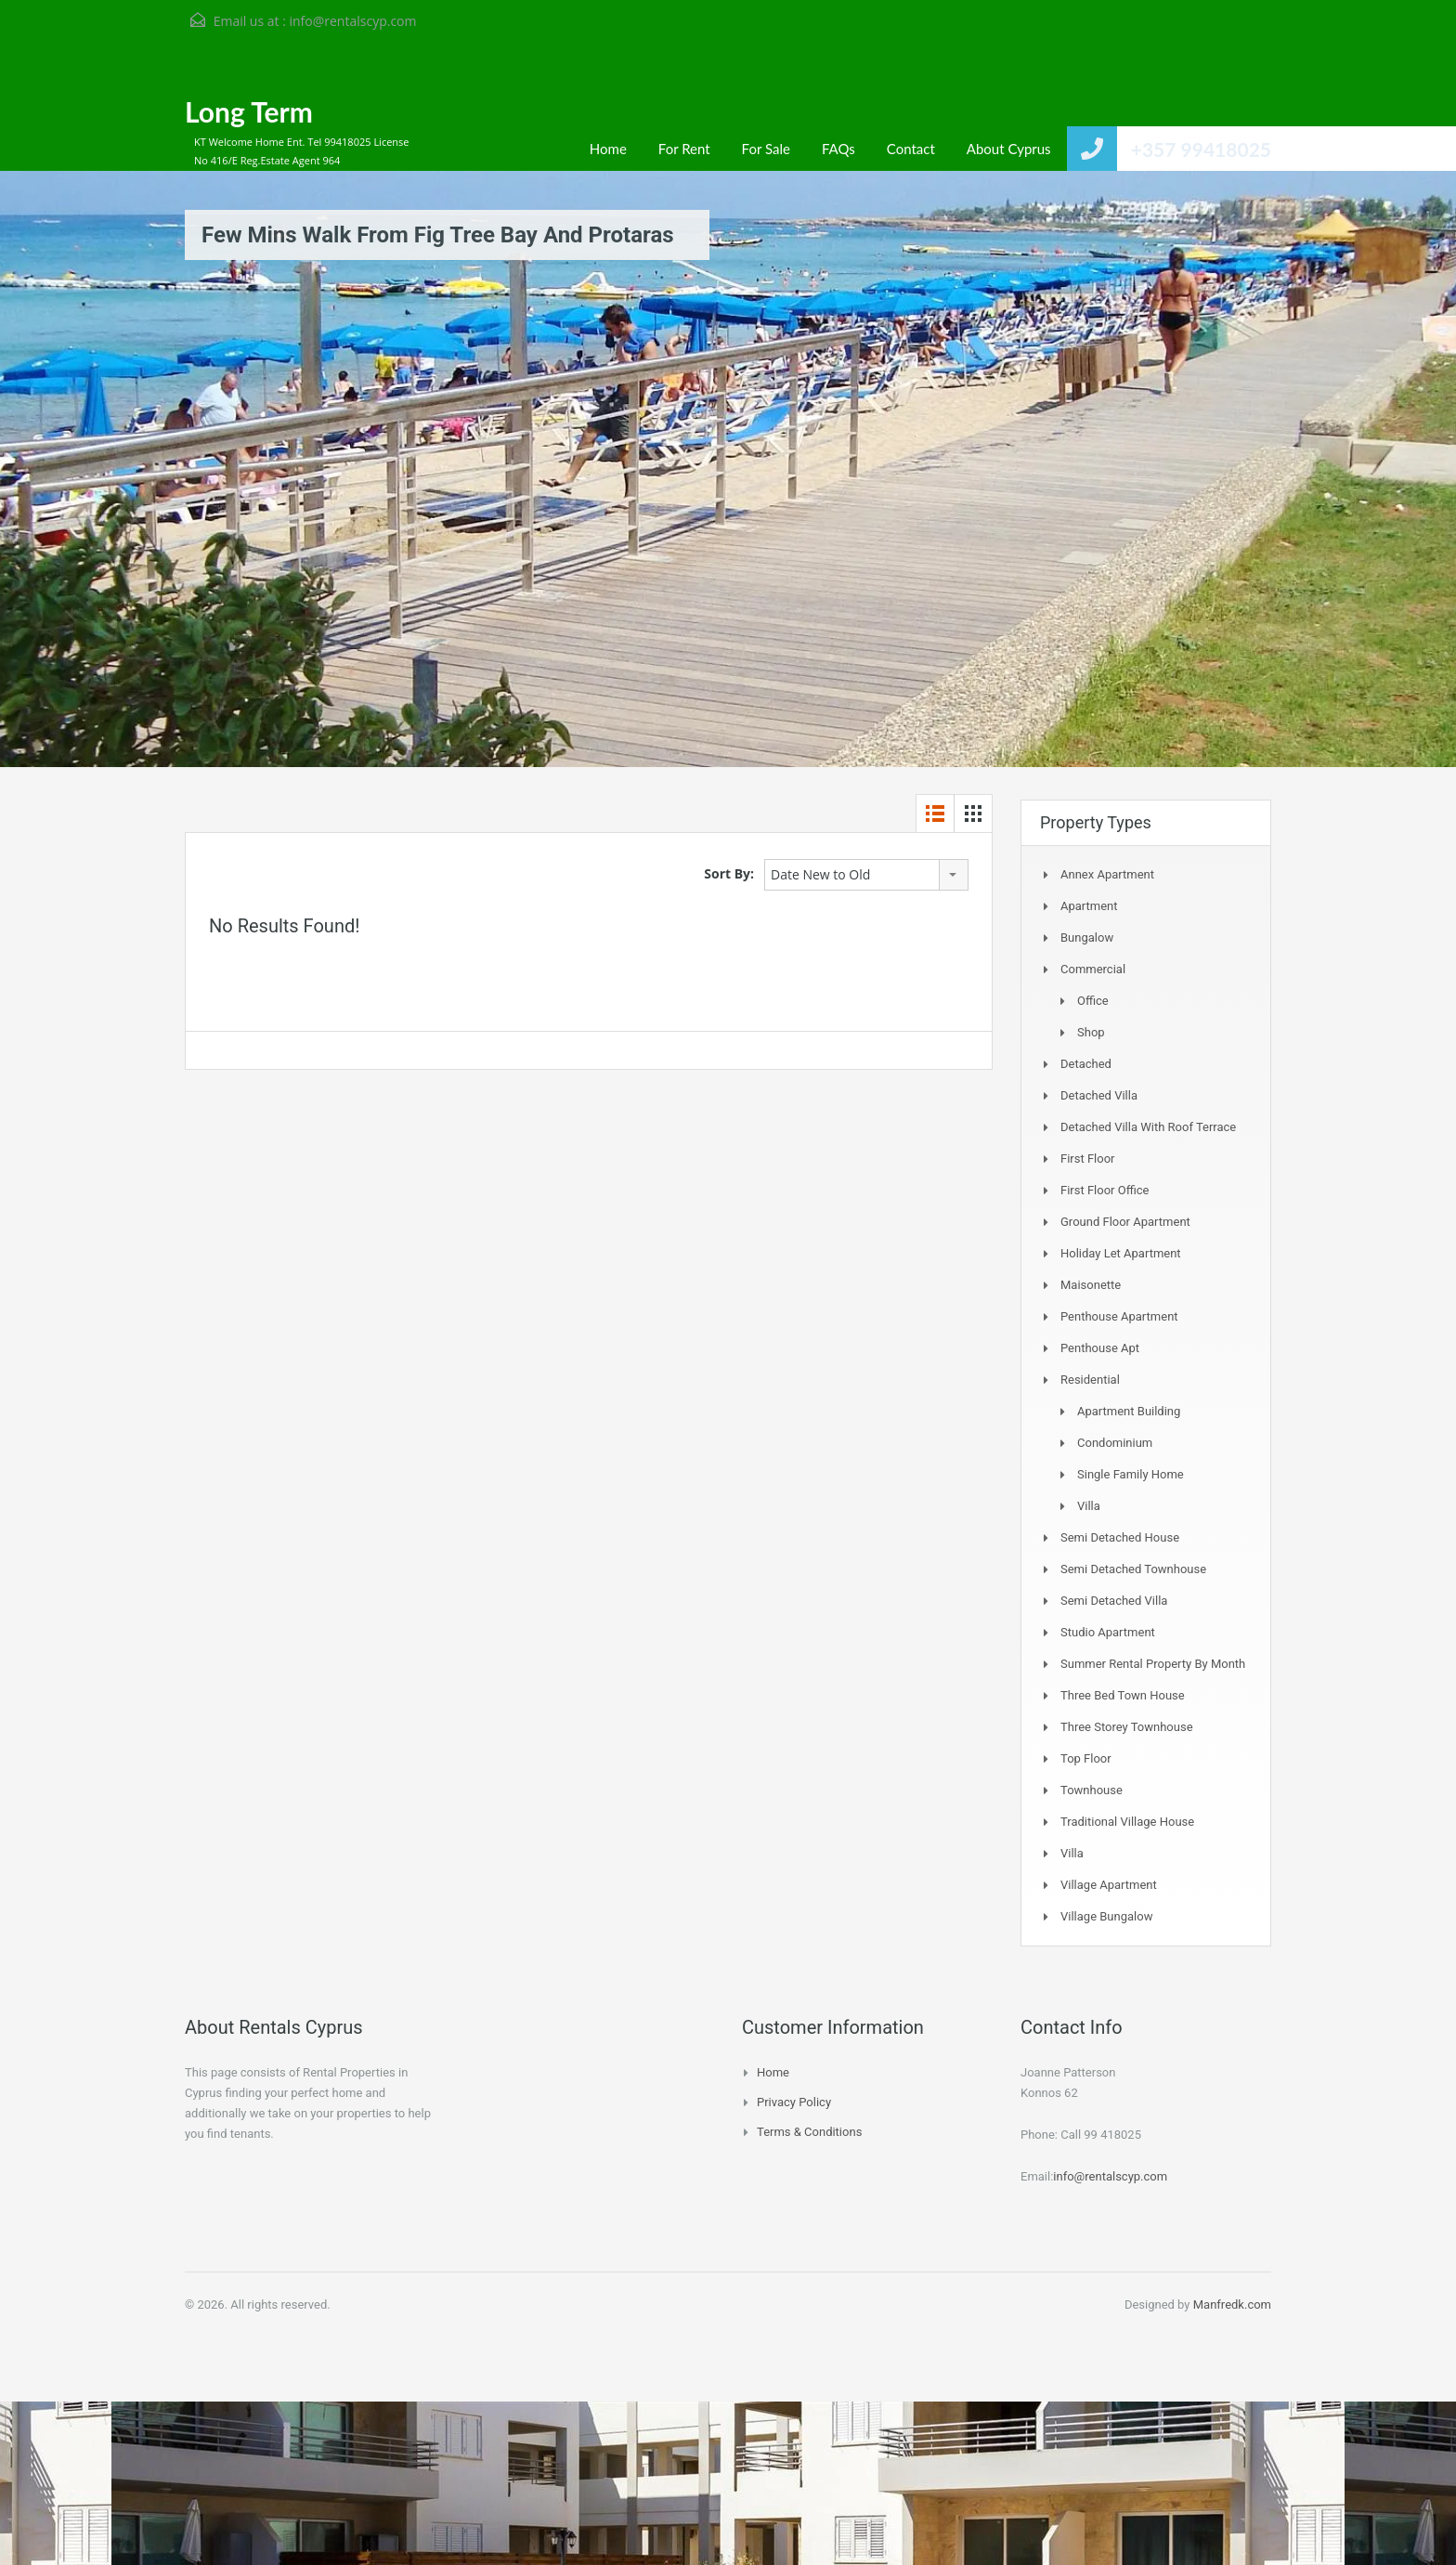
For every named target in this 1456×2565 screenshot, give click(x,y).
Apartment (1089, 906)
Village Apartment (1108, 1885)
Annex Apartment (1107, 874)
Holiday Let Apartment (1120, 1253)
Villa (1088, 1506)
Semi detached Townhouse (1133, 1569)
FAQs (838, 148)
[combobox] (866, 875)
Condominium (1114, 1443)
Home (608, 148)
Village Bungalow (1106, 1916)
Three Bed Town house (1122, 1695)
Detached (1086, 1064)
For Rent (684, 148)
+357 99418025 (1201, 149)
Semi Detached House (1119, 1537)
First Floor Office (1104, 1190)
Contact (911, 148)
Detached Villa (1099, 1095)
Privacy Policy (794, 2102)
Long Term (249, 111)
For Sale (766, 148)
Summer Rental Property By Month (1152, 1664)
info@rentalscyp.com (352, 21)
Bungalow (1086, 937)
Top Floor (1086, 1758)
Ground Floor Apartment (1125, 1222)
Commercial (1092, 969)
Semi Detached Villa (1113, 1601)
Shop (1091, 1032)
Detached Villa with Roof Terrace (1148, 1127)
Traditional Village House (1127, 1822)
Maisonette (1090, 1285)
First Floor (1087, 1158)
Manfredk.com (1232, 2304)
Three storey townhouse (1126, 1727)
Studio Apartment (1107, 1632)
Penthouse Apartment (1119, 1316)
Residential (1090, 1380)
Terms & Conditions (809, 2132)
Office (1093, 1001)
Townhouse (1091, 1790)
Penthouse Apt (1099, 1348)
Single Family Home (1130, 1474)
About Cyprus (1009, 148)
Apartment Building (1128, 1411)
